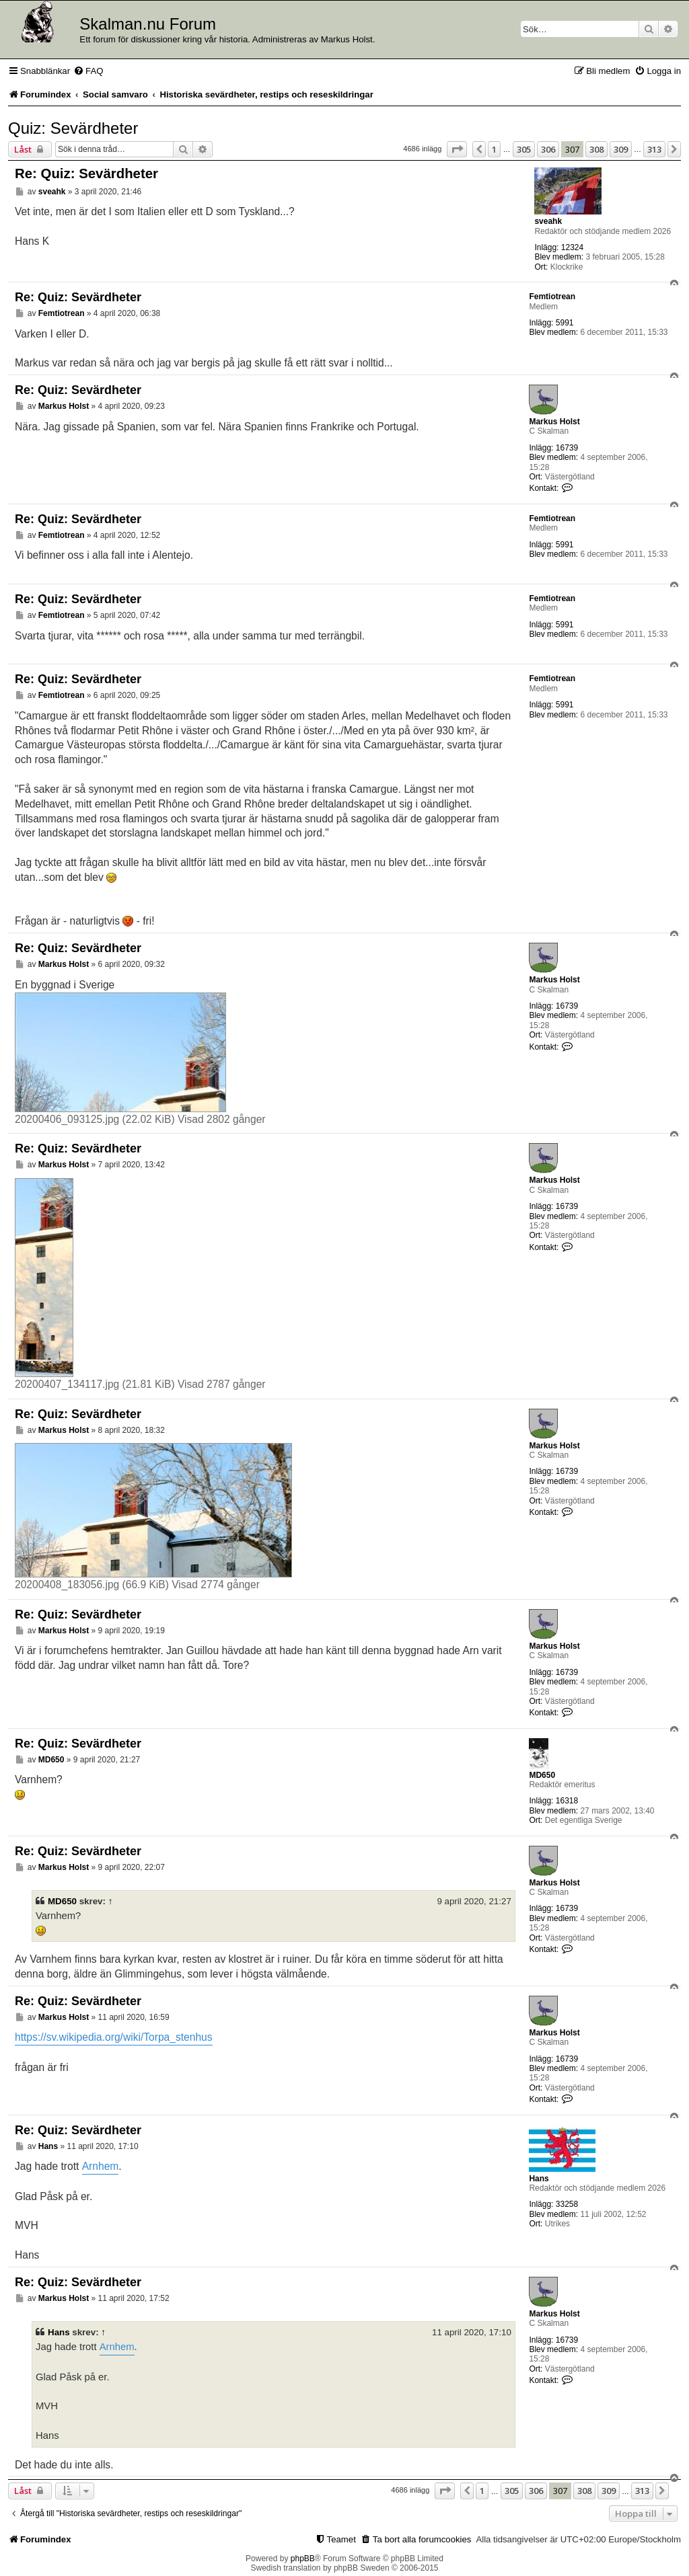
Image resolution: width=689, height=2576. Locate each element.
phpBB (303, 2558)
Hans (538, 2178)
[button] (457, 149)
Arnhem (100, 2166)
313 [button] (654, 149)
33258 (567, 2204)
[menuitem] (88, 71)
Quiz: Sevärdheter (73, 128)
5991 (565, 322)
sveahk (548, 221)
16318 (567, 1800)
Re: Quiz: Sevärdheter (86, 173)
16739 (567, 448)
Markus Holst (554, 421)
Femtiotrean (552, 296)
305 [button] (524, 149)
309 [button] (621, 149)
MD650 (542, 1775)
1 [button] (494, 149)
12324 (572, 247)
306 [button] (548, 149)
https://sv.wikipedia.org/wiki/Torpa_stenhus (114, 2037)
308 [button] (596, 149)
